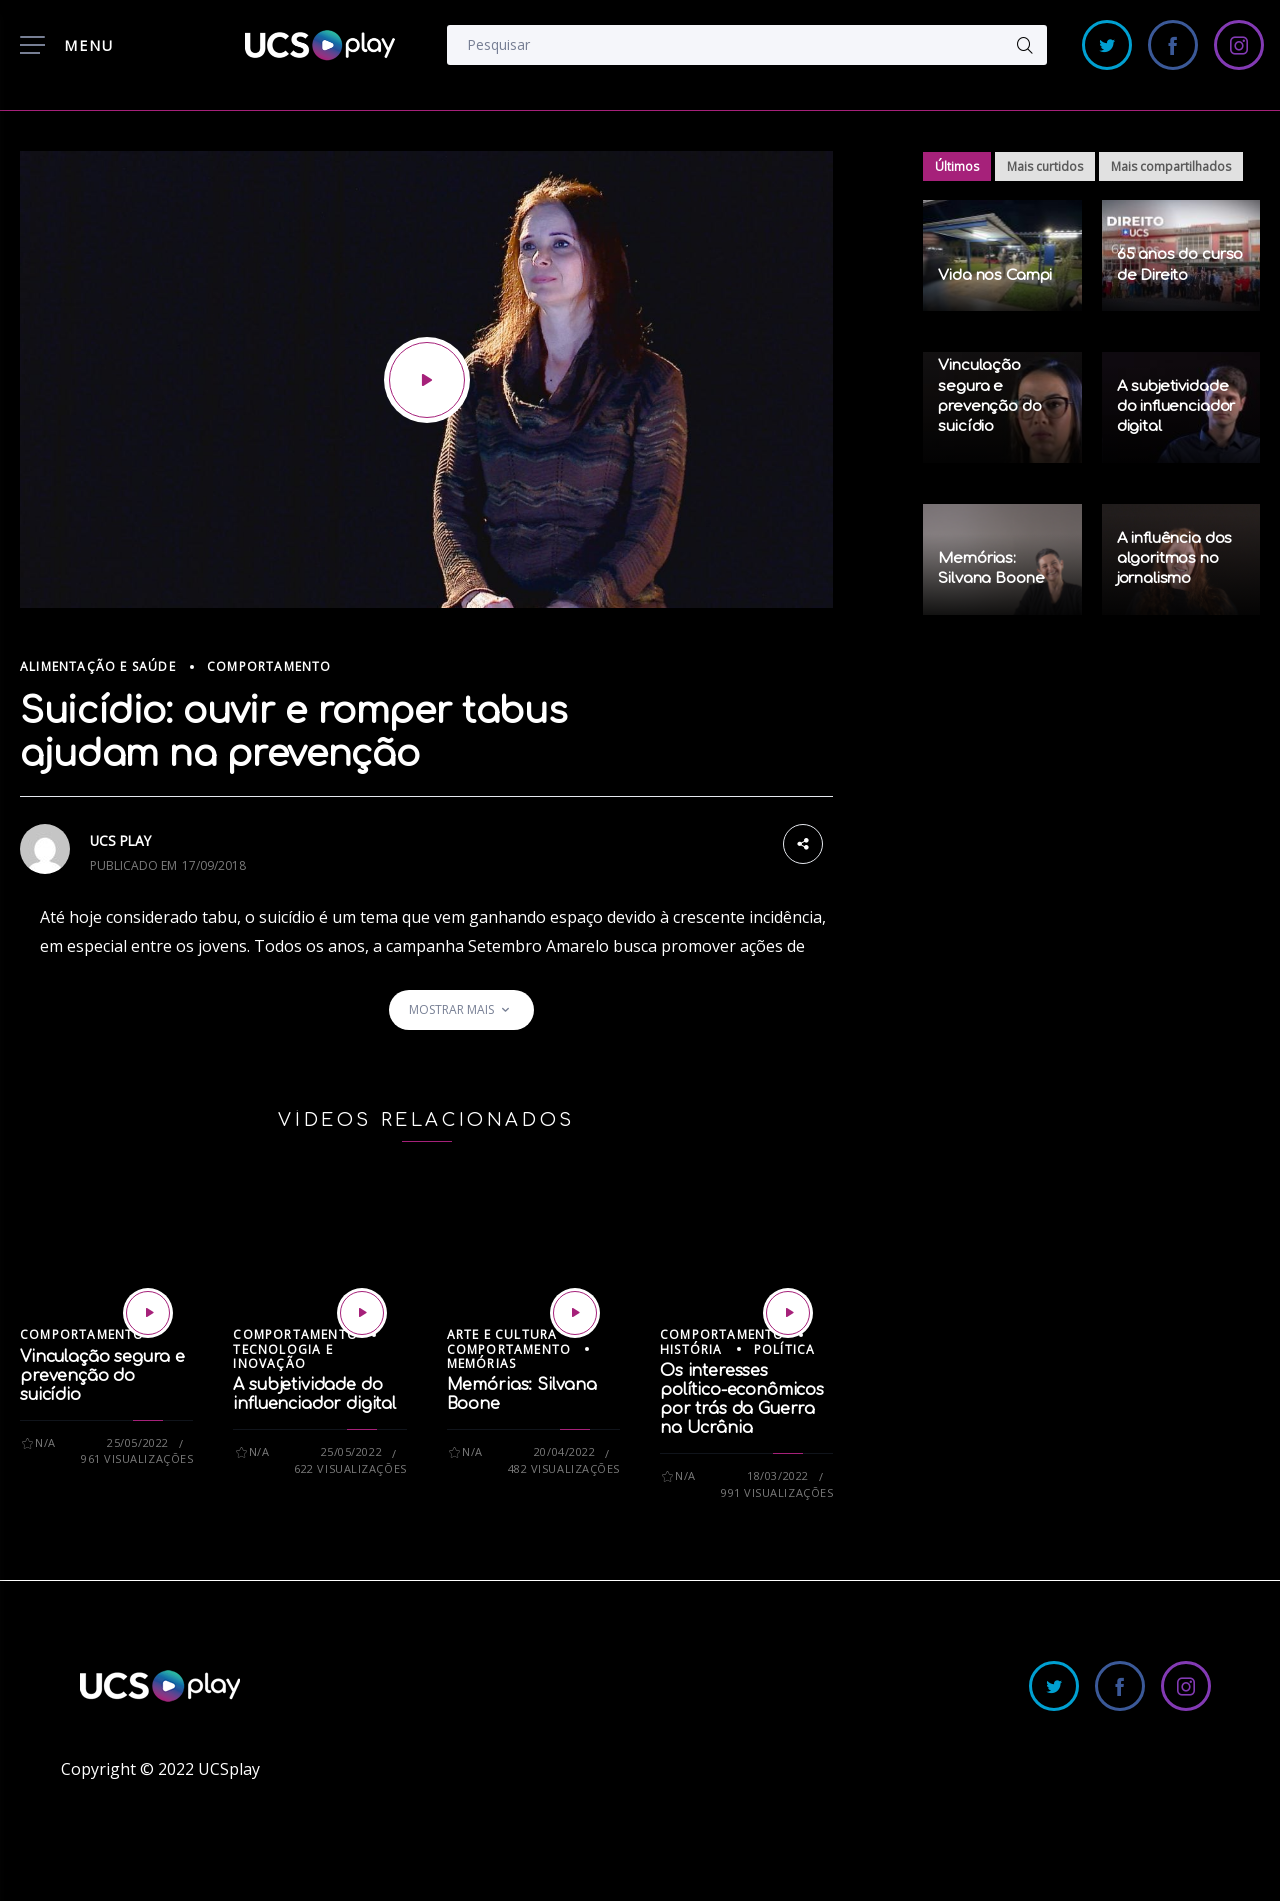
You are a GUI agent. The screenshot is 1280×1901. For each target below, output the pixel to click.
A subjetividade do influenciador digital (314, 1394)
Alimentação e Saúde (98, 666)
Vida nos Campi (995, 275)
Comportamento (269, 666)
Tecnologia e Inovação (282, 1356)
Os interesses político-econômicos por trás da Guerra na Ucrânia (742, 1399)
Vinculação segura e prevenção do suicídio (102, 1376)
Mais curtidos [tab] (1045, 166)
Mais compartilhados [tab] (1171, 166)
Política (785, 1349)
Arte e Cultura (502, 1334)
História (691, 1349)
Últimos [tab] (957, 166)
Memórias (482, 1363)
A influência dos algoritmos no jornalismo (1175, 559)
